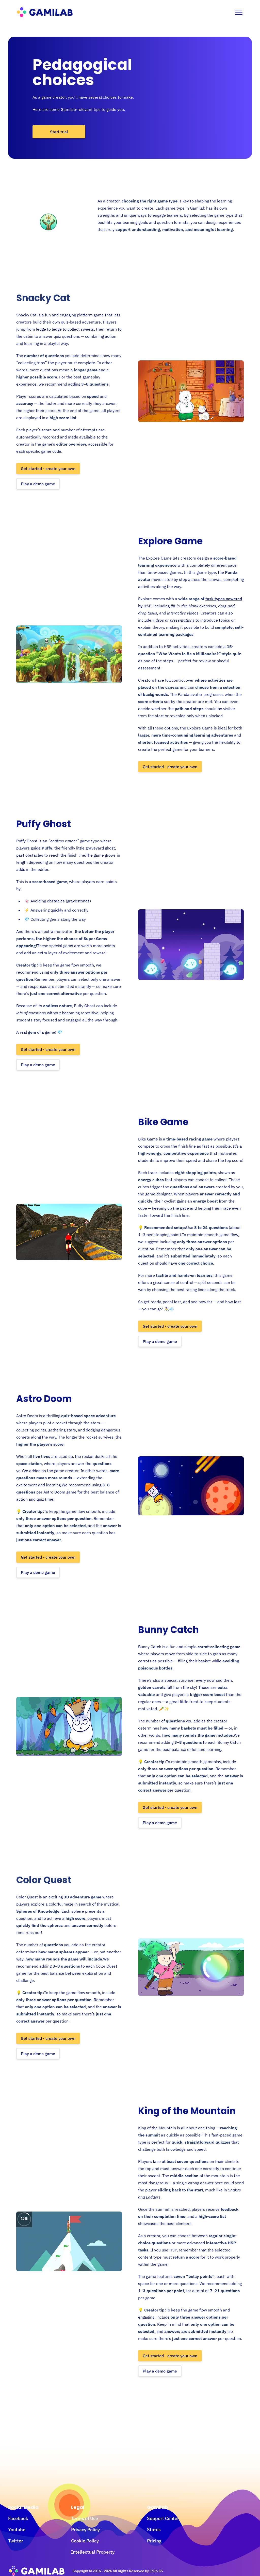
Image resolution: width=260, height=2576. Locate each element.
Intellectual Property (93, 2552)
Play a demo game (38, 483)
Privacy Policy (85, 2530)
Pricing (154, 2541)
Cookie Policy (85, 2541)
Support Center (163, 2518)
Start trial (59, 131)
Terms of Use (84, 2518)
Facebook (18, 2518)
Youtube (16, 2530)
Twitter (15, 2541)
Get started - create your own (48, 468)
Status (154, 2530)
